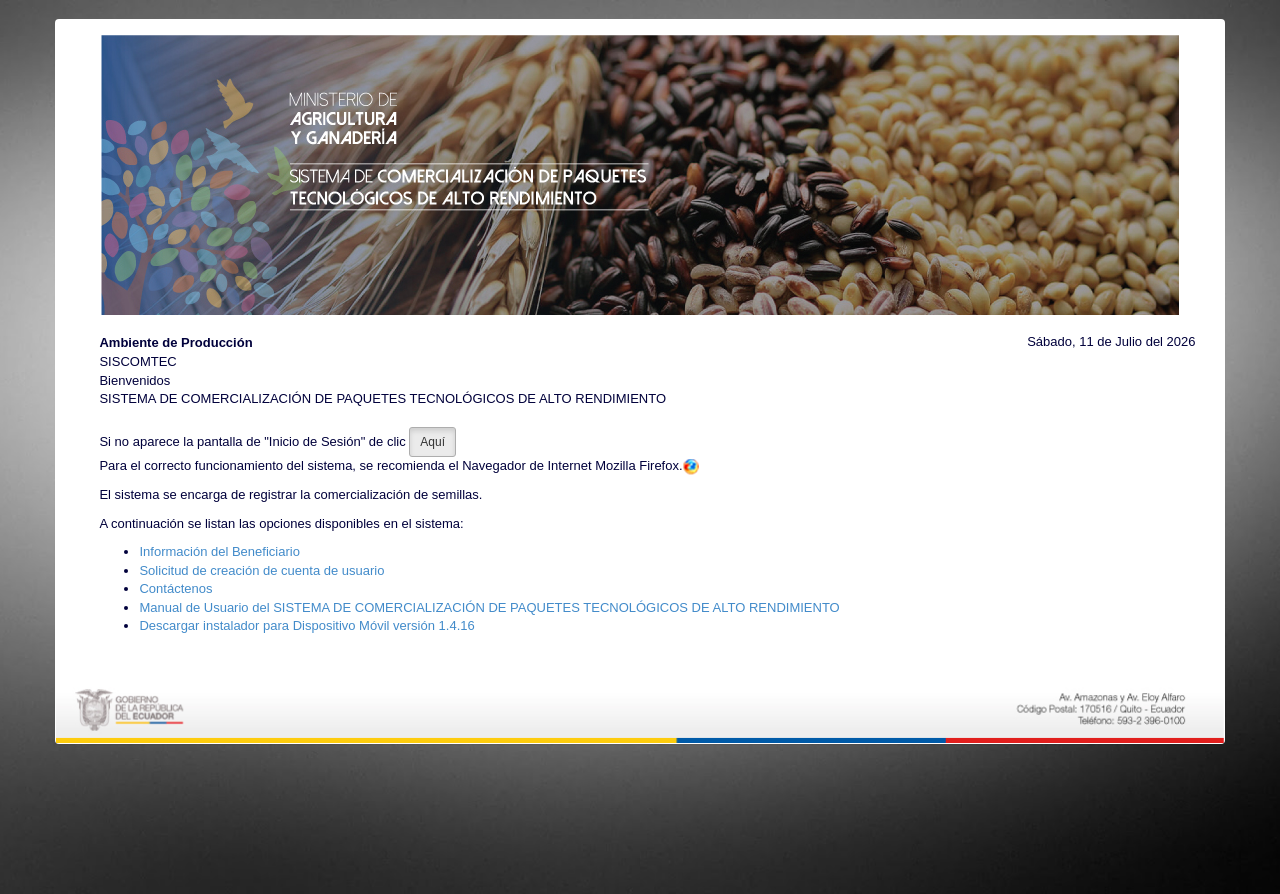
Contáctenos (175, 588)
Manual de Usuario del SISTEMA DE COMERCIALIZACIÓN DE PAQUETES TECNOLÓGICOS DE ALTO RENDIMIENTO (489, 607)
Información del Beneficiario (219, 551)
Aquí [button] (432, 442)
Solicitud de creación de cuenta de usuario (261, 570)
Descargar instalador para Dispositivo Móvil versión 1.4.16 (306, 625)
